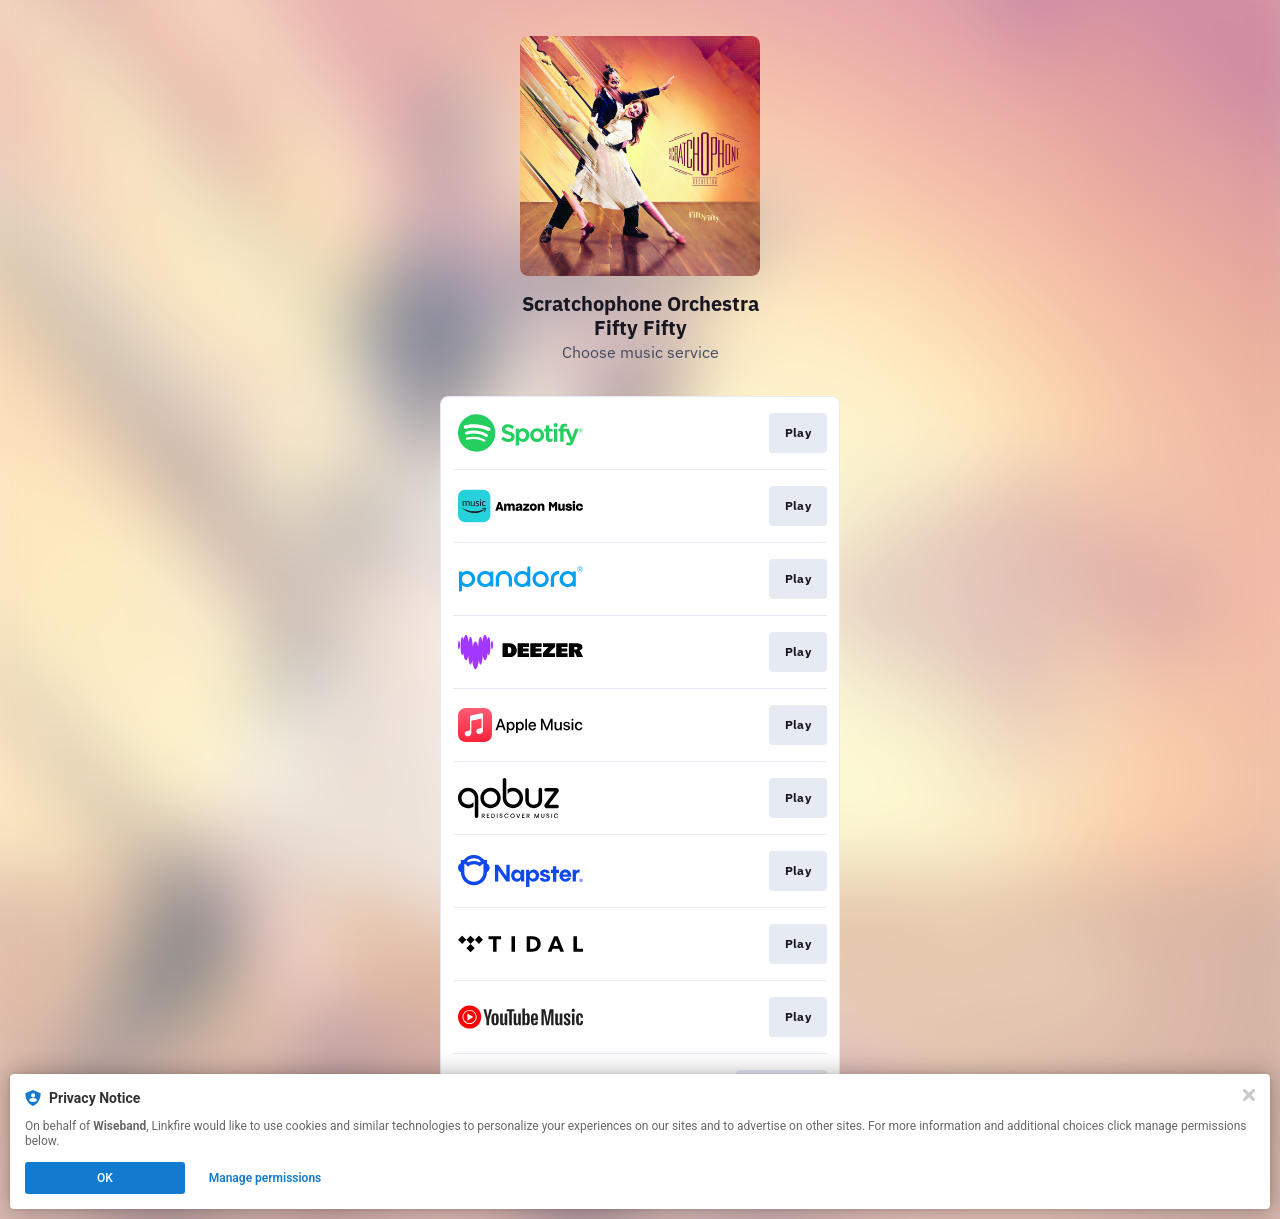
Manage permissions (265, 1178)
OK (105, 1178)
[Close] (1249, 1095)
